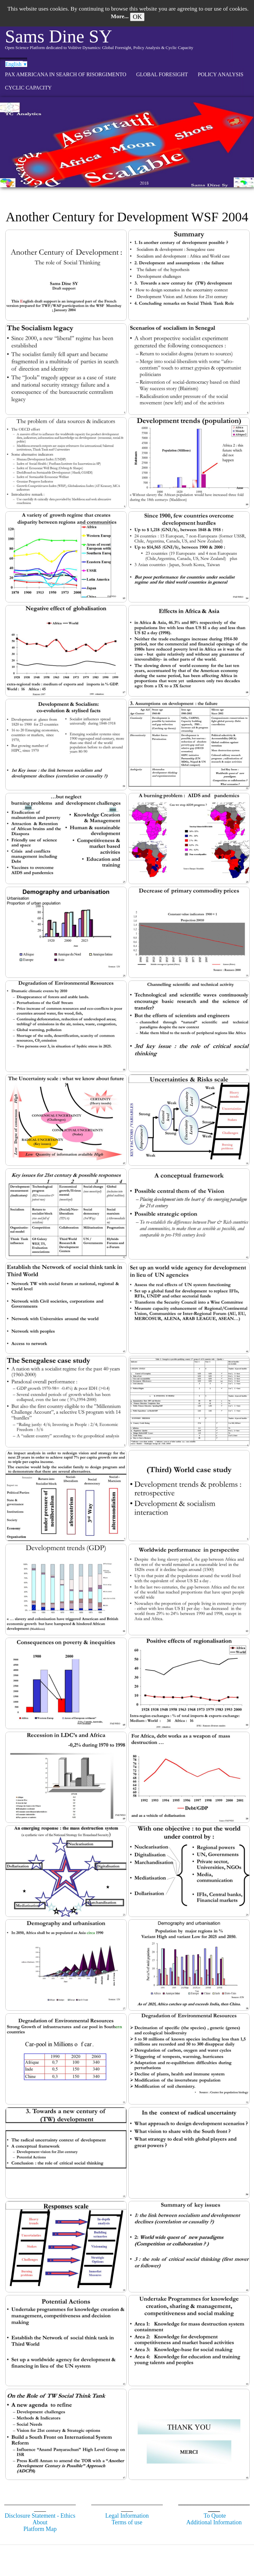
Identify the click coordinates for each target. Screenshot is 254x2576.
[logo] (99, 42)
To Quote (215, 2515)
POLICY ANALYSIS (220, 74)
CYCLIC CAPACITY (28, 87)
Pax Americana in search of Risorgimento (65, 74)
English (16, 64)
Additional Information (213, 2522)
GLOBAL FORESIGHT (162, 74)
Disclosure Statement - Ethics (40, 2515)
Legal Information (126, 2515)
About (39, 2522)
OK (137, 16)
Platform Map (40, 2529)
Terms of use (127, 2522)
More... (120, 16)
